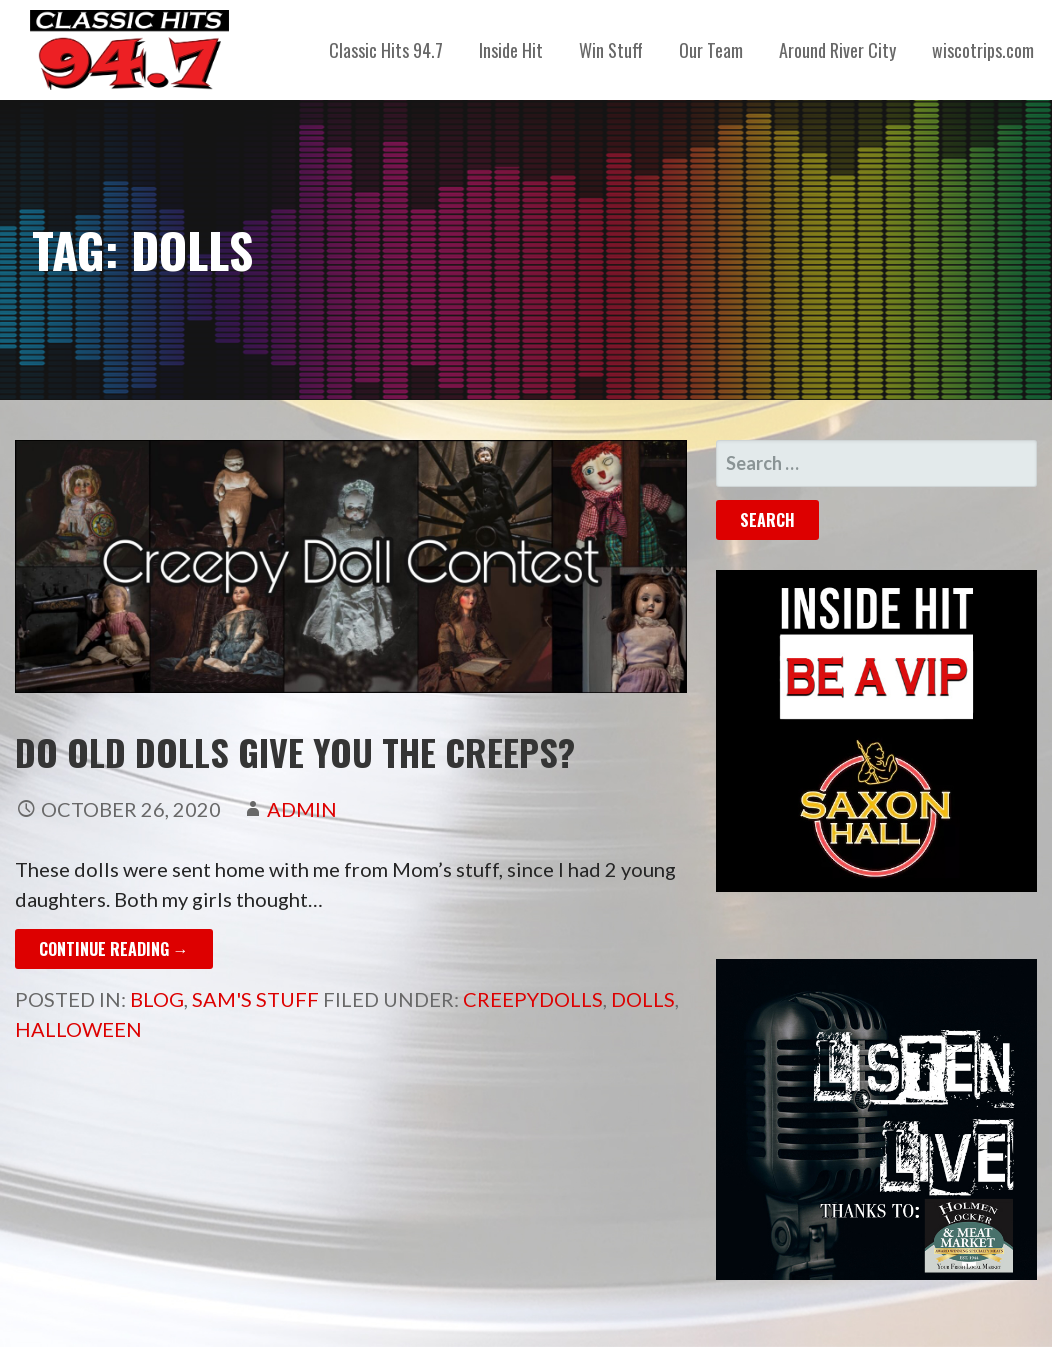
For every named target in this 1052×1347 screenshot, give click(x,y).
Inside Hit (511, 50)
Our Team (711, 50)
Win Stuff (611, 50)
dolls (643, 999)
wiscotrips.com (983, 50)
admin (302, 809)
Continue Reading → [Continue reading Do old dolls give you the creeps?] (114, 949)
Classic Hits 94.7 (386, 50)
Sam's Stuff (255, 999)
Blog (157, 999)
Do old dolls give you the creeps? (295, 751)
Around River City (837, 50)
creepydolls (533, 999)
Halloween (78, 1029)
